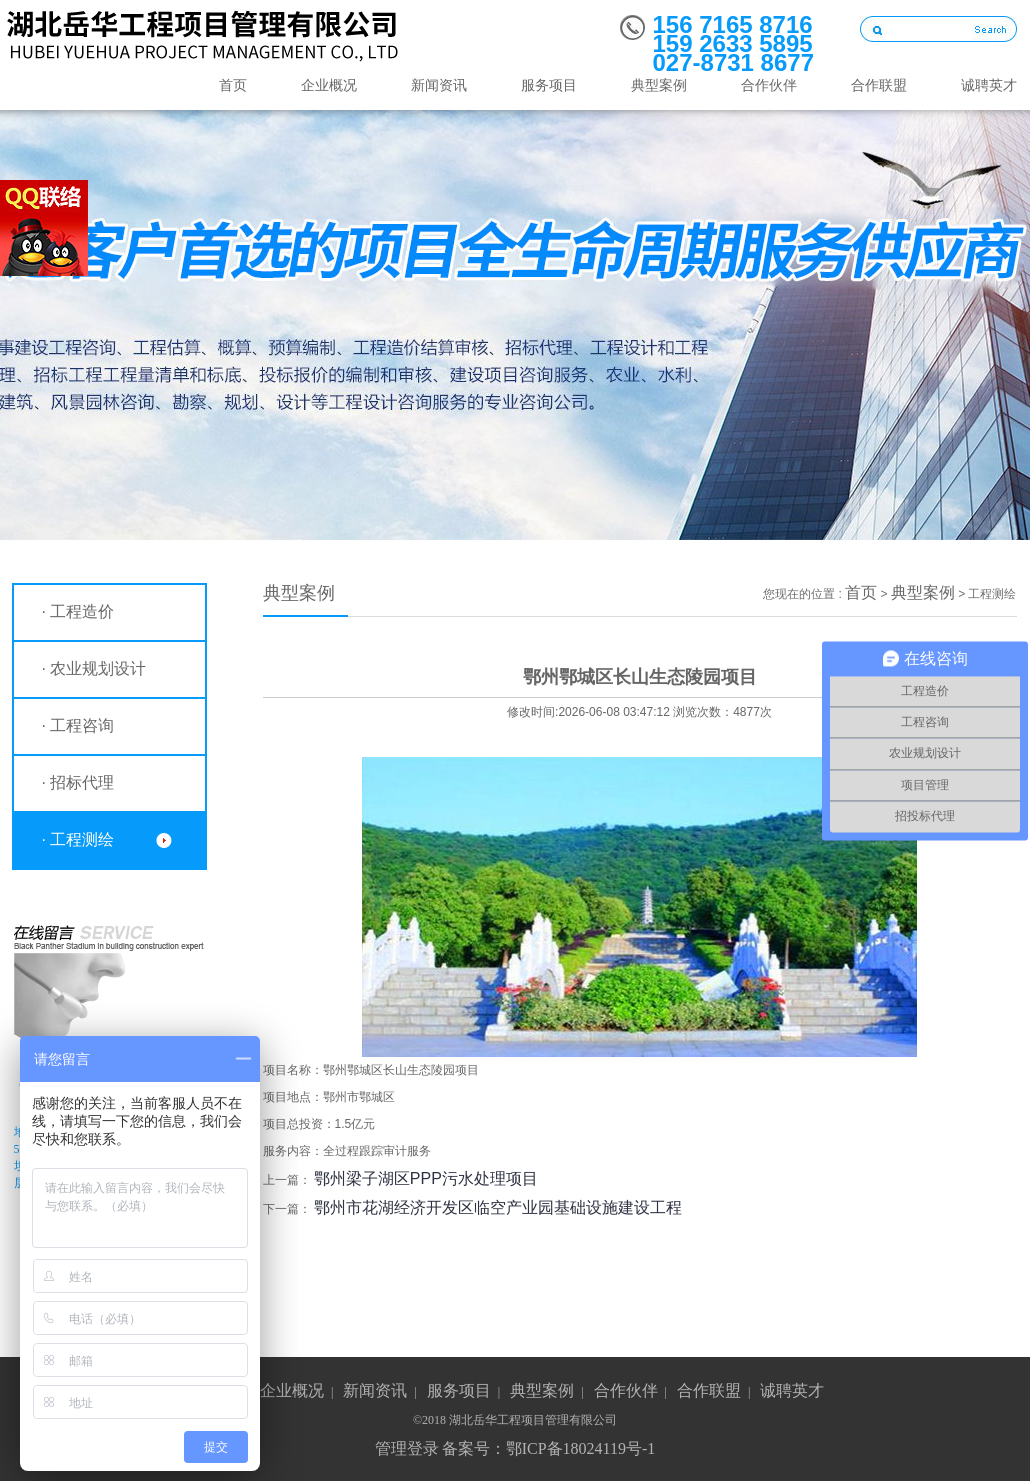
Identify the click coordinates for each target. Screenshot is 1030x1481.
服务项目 (549, 85)
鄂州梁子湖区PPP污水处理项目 (426, 1178)
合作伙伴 (769, 85)
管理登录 (407, 1448)
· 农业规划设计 (94, 668)
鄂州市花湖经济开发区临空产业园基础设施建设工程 (498, 1207)
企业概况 (329, 85)
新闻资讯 (439, 85)
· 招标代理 (78, 782)
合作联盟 (879, 85)
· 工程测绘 (78, 839)
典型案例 (659, 85)
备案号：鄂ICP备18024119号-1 (549, 1448)
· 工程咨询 (78, 725)
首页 (233, 85)
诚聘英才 (792, 1390)
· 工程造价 (78, 611)
